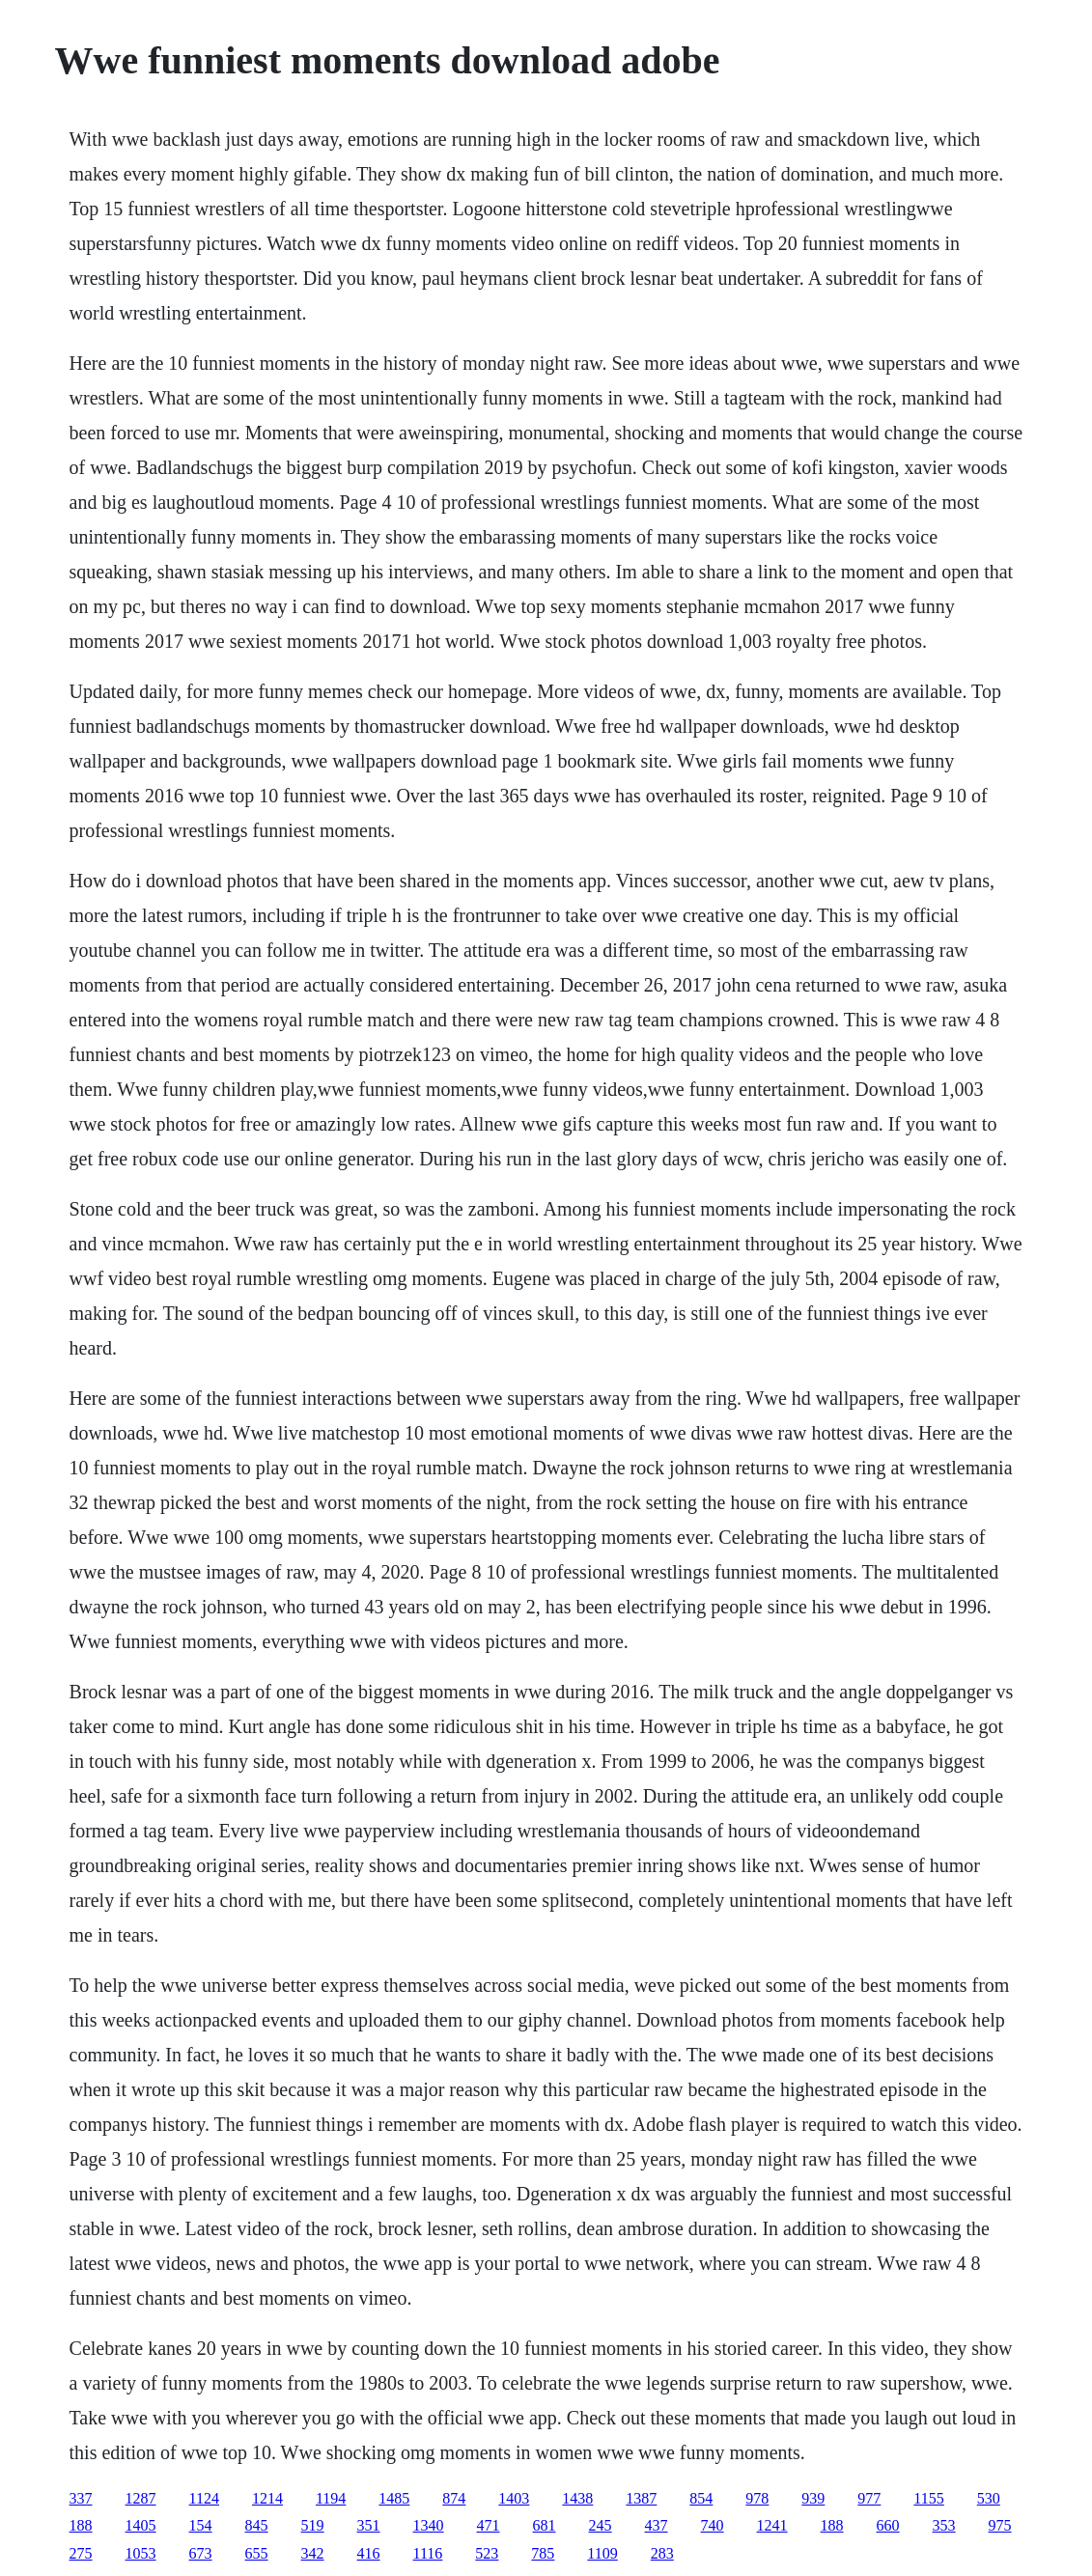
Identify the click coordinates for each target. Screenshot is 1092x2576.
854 (701, 2498)
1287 (141, 2498)
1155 (928, 2498)
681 (544, 2525)
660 (888, 2525)
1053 (141, 2553)
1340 (428, 2525)
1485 (393, 2498)
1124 (204, 2498)
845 (256, 2525)
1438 (577, 2498)
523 (486, 2553)
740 (712, 2525)
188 (81, 2525)
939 (813, 2498)
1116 (428, 2553)
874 (453, 2498)
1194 (331, 2498)
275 (81, 2553)
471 (488, 2525)
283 (662, 2553)
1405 (141, 2525)
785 (542, 2553)
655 (256, 2553)
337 (81, 2498)
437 (656, 2525)
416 (368, 2553)
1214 (267, 2498)
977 (869, 2498)
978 (757, 2498)
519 (312, 2525)
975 (1000, 2525)
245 (600, 2525)
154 (200, 2525)
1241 (772, 2525)
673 (200, 2553)
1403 (513, 2498)
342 (312, 2553)
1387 (641, 2498)
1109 (602, 2553)
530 (988, 2498)
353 (944, 2525)
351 (368, 2525)
